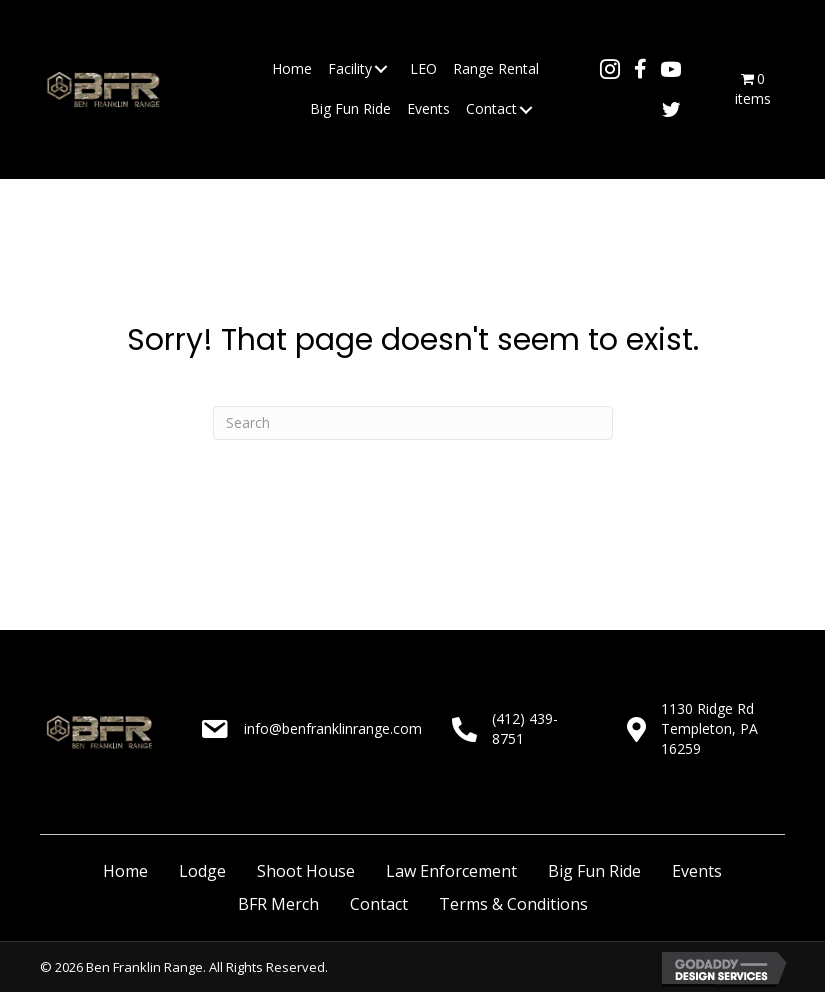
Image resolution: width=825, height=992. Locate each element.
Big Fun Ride (594, 871)
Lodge (202, 871)
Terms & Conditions (513, 904)
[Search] (413, 423)
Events (697, 871)
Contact (379, 904)
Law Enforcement (451, 871)
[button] (381, 69)
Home (125, 871)
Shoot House (306, 871)
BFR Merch (278, 904)
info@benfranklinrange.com (333, 728)
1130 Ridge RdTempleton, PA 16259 (709, 729)
